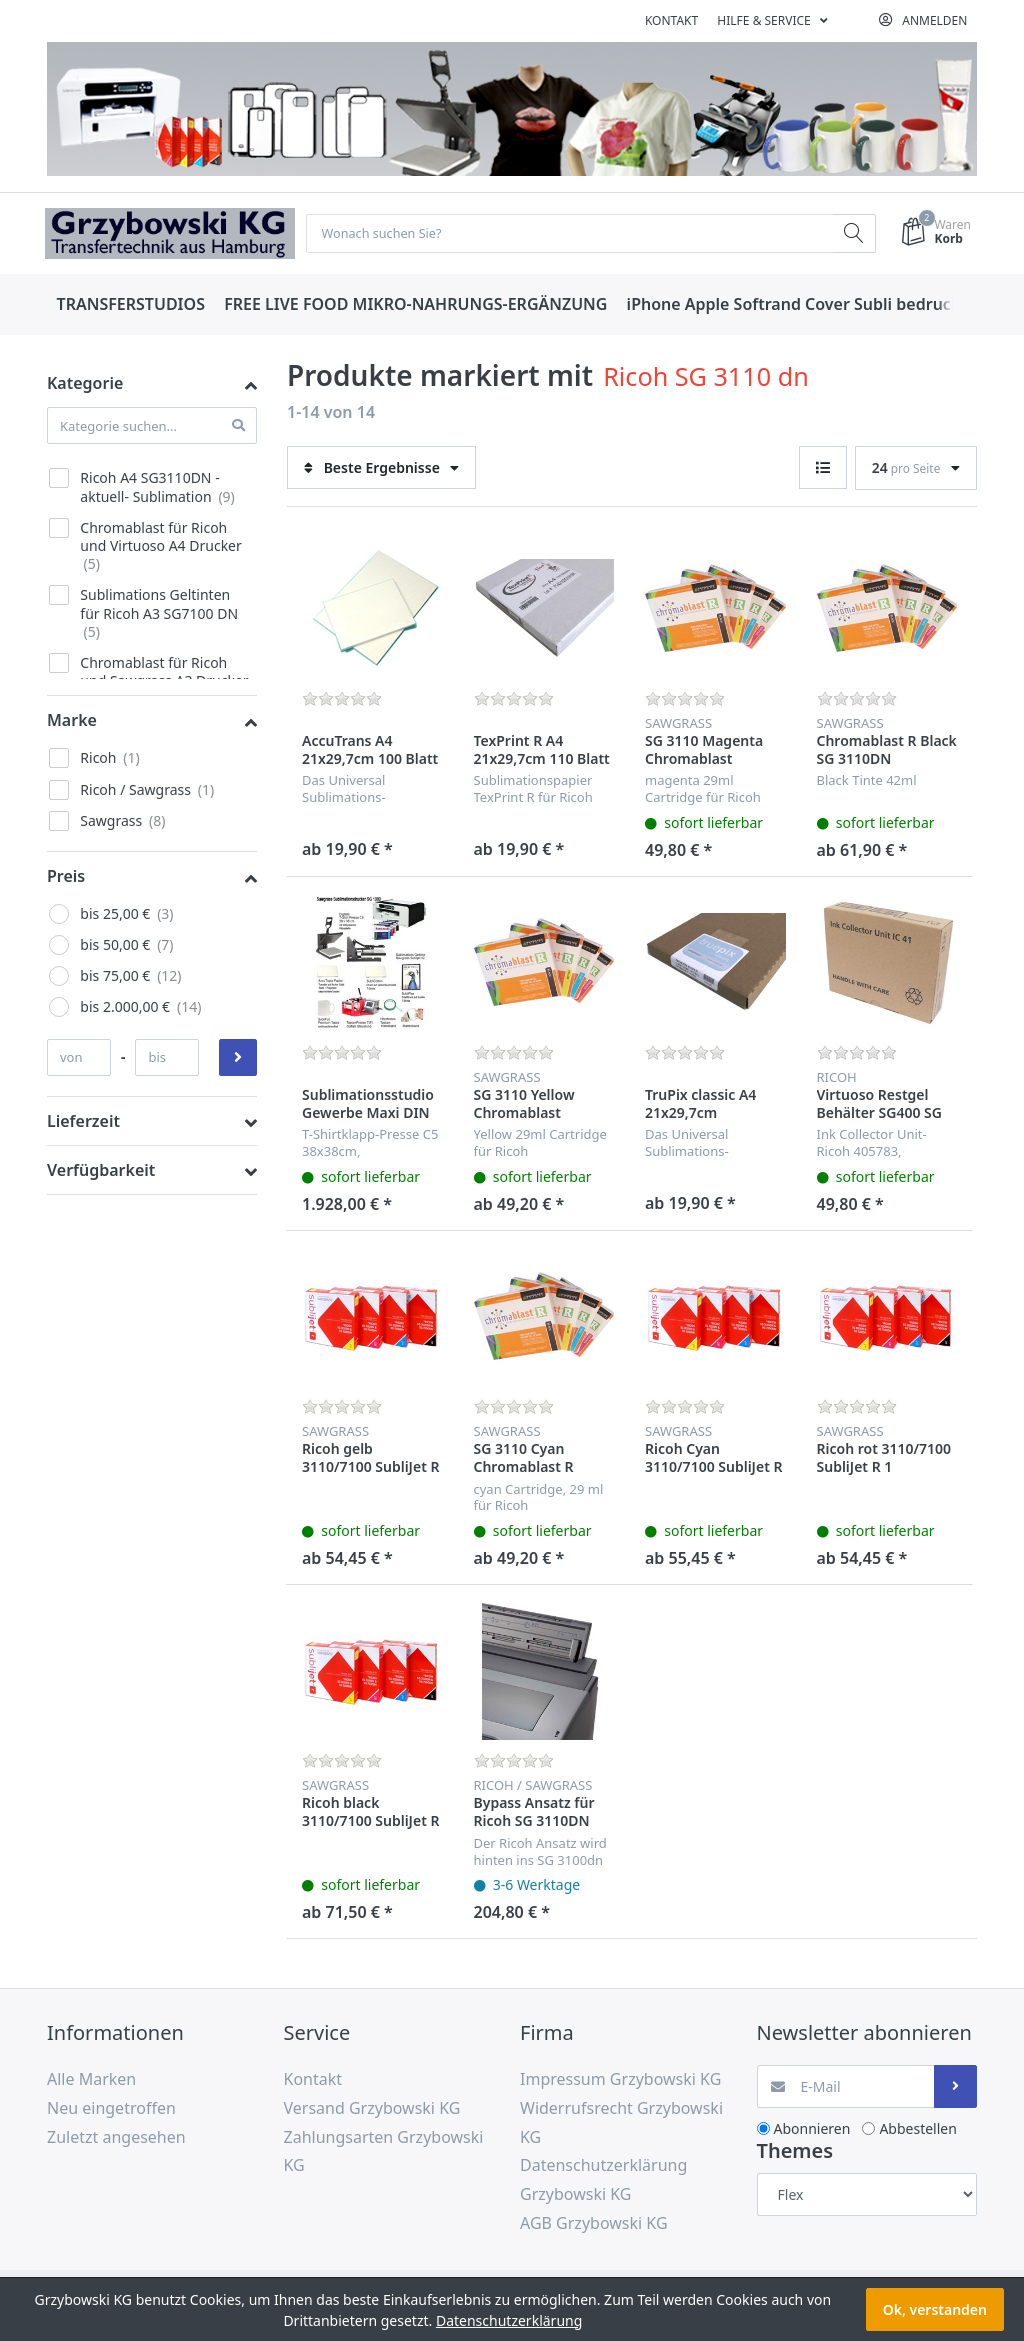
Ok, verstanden (935, 2309)
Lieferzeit (83, 1122)
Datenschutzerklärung (509, 2320)
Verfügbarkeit (101, 1171)
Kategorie (85, 384)
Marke (72, 722)
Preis (66, 877)
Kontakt (671, 20)
